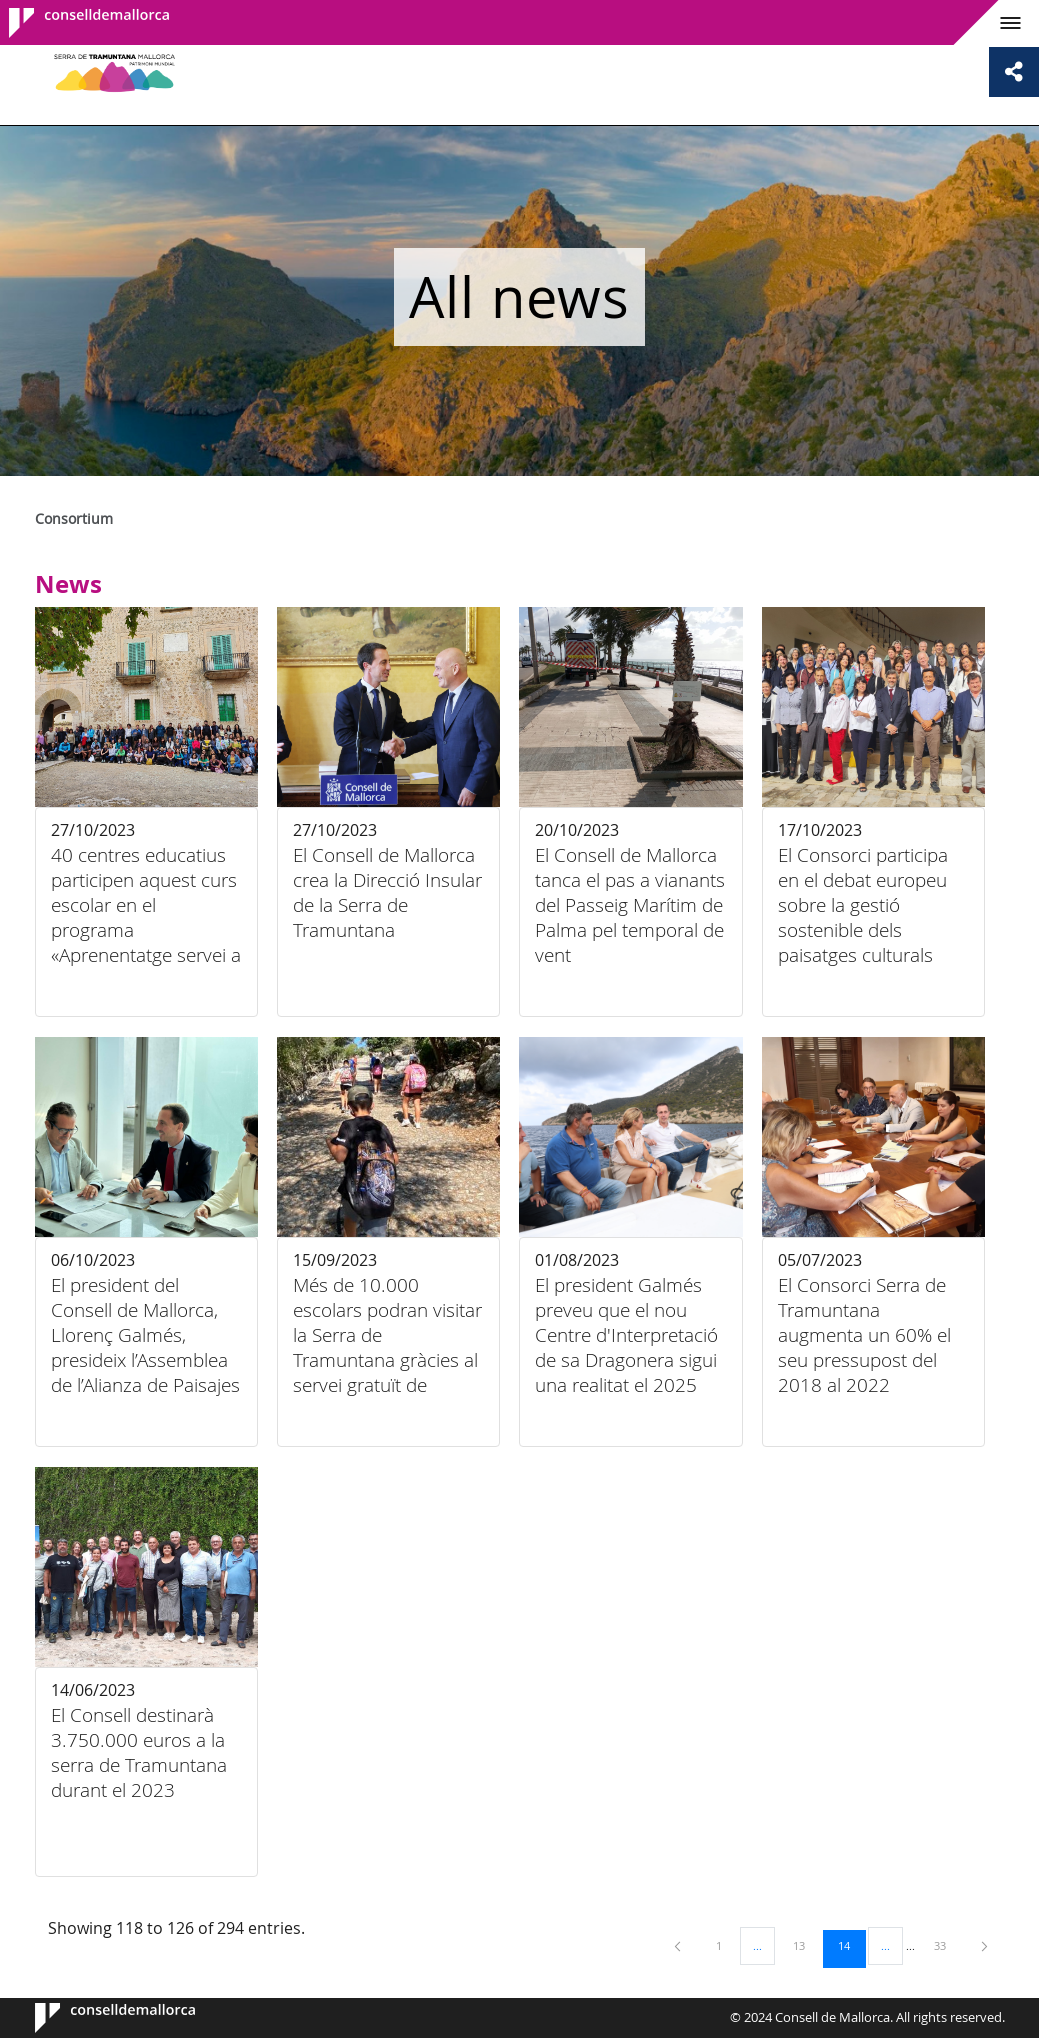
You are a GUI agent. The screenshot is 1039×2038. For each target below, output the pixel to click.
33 (947, 1945)
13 (806, 1945)
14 (851, 1945)
